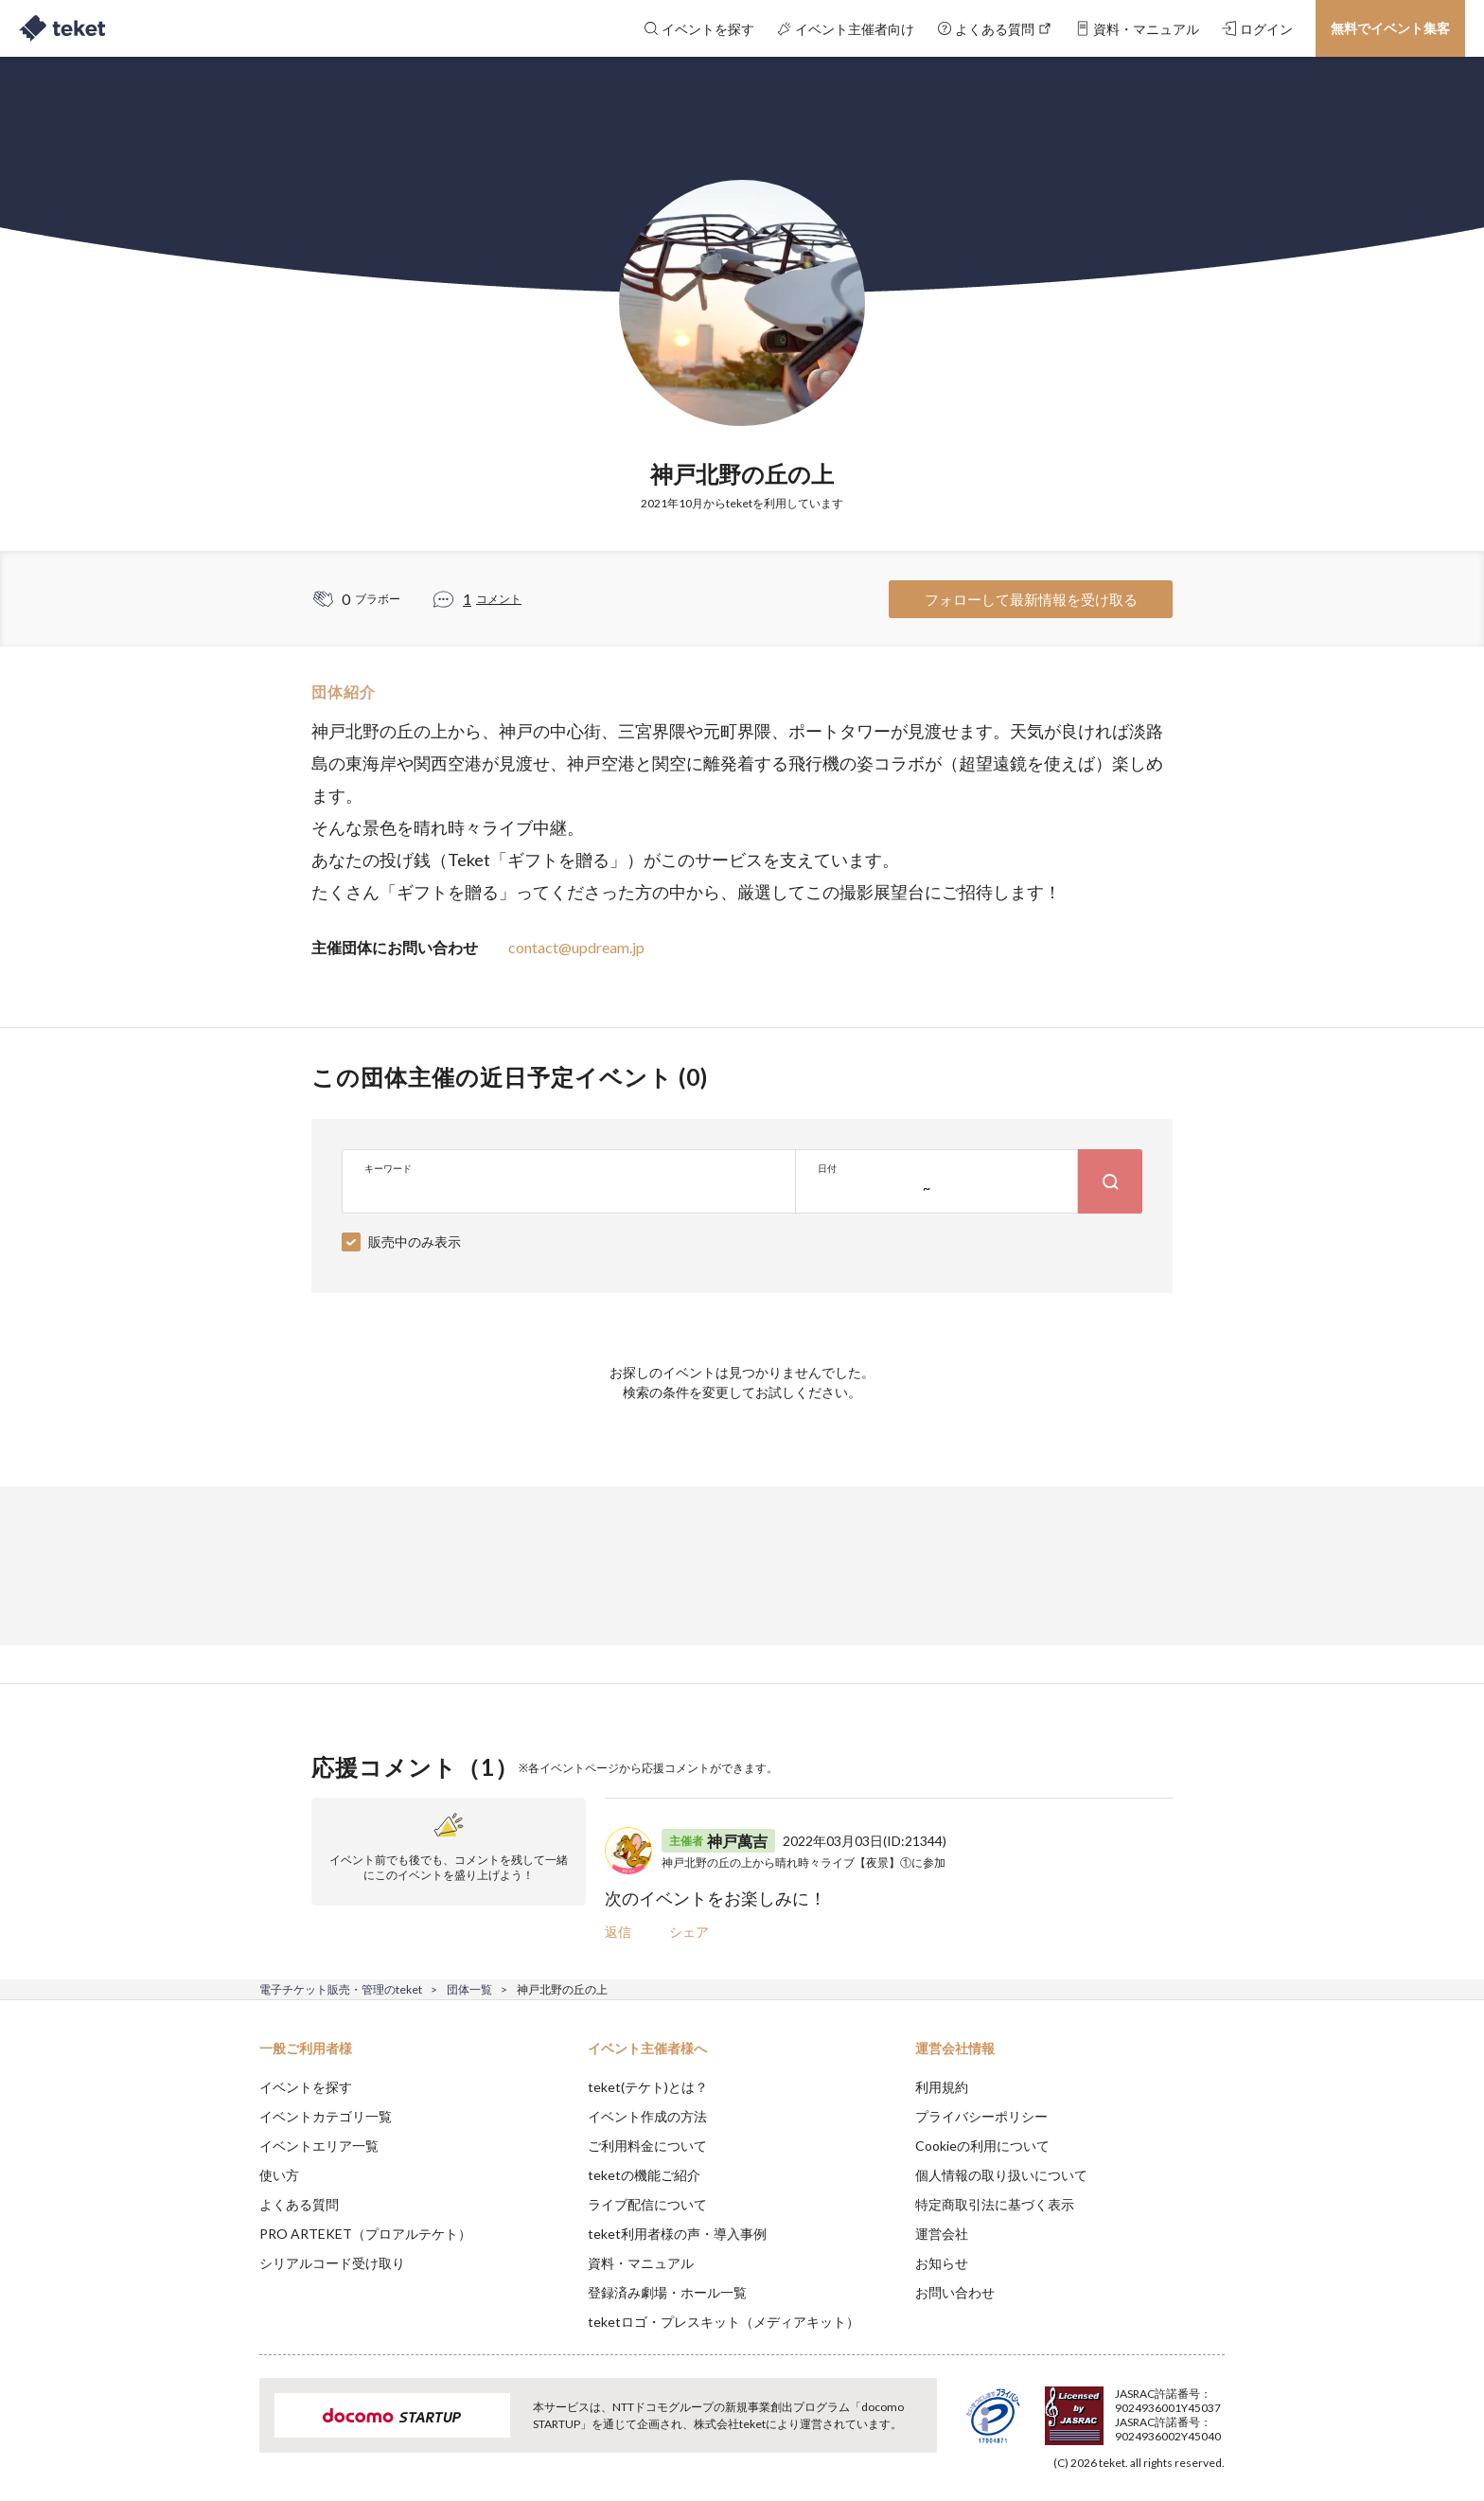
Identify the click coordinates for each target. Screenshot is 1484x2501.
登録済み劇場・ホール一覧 (667, 2292)
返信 (618, 1932)
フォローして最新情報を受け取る (1031, 599)
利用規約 (941, 2087)
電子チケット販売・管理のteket (340, 1989)
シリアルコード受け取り (332, 2263)
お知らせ (941, 2263)
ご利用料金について (647, 2145)
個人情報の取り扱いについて (1001, 2175)
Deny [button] (1117, 2407)
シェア (689, 1932)
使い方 (279, 2175)
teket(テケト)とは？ (648, 2087)
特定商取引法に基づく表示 (994, 2204)
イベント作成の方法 (647, 2116)
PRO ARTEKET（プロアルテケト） (365, 2234)
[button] (230, 2431)
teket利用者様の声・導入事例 (677, 2234)
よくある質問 (299, 2204)
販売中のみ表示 (414, 1241)
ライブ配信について (647, 2204)
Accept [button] (1214, 2406)
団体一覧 (469, 1989)
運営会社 (941, 2234)
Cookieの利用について (982, 2145)
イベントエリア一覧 (319, 2145)
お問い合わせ (955, 2292)
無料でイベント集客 (1390, 28)
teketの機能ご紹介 (644, 2175)
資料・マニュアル (641, 2263)
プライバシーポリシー (981, 2116)
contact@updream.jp (576, 947)
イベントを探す (305, 2087)
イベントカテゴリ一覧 (325, 2116)
